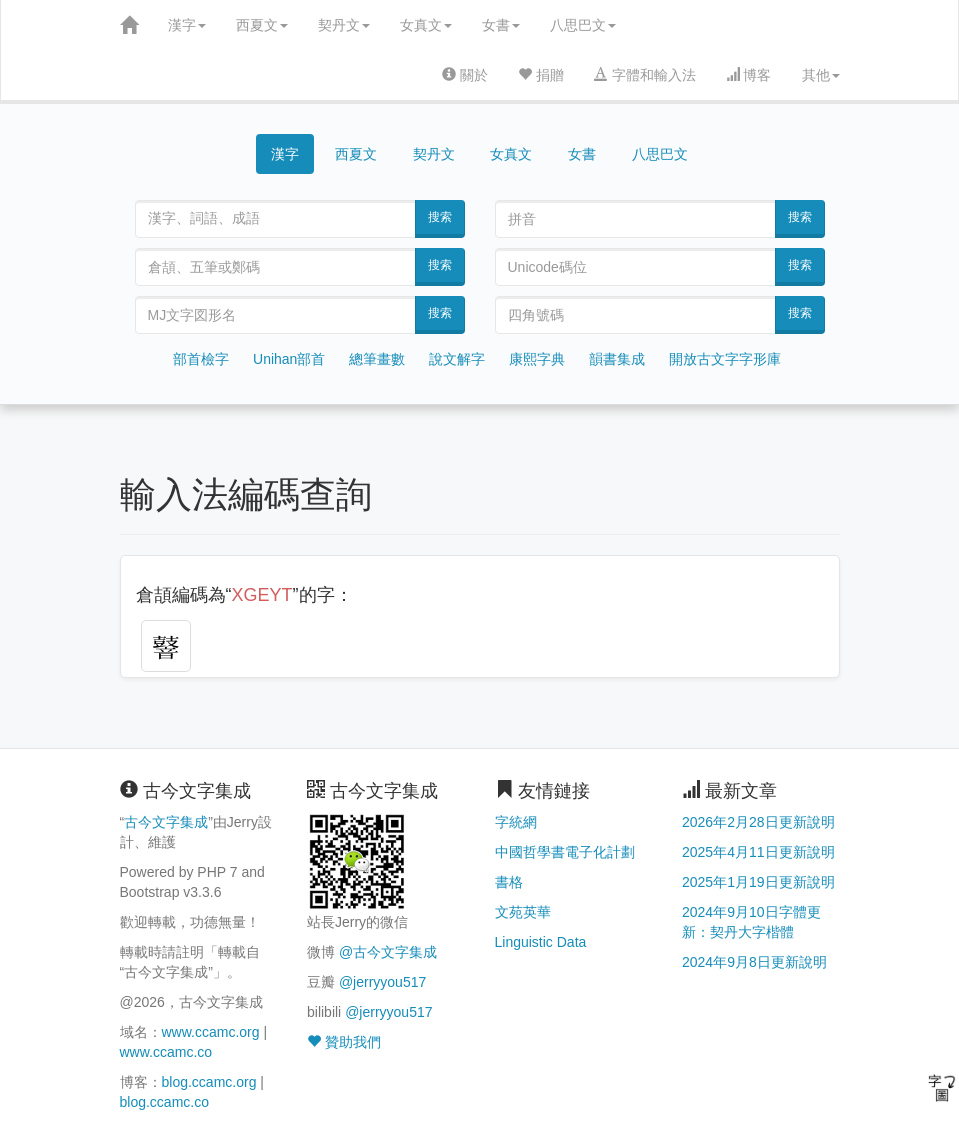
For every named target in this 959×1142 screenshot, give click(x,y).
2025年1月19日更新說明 (758, 882)
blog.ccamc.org (209, 1082)
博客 (749, 75)
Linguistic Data (541, 942)
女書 (501, 25)
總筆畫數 (377, 359)
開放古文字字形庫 (725, 359)
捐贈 (541, 75)
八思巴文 (583, 25)
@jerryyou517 (382, 982)
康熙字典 (537, 359)
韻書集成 (617, 359)
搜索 (440, 217)
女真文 (426, 25)
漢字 (187, 25)
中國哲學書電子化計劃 (565, 852)
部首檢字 (201, 359)
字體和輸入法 (645, 75)
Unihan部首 (289, 359)
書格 (509, 882)
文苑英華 (523, 912)
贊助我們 (344, 1042)
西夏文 (262, 25)
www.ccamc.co (166, 1052)
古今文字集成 (166, 822)
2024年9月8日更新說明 (754, 962)
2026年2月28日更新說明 (758, 822)
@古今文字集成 (388, 952)
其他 (821, 75)
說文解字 (457, 359)
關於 (465, 75)
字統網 (516, 822)
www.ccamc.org (211, 1032)
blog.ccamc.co (164, 1102)
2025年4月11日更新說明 (758, 852)
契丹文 (344, 25)
